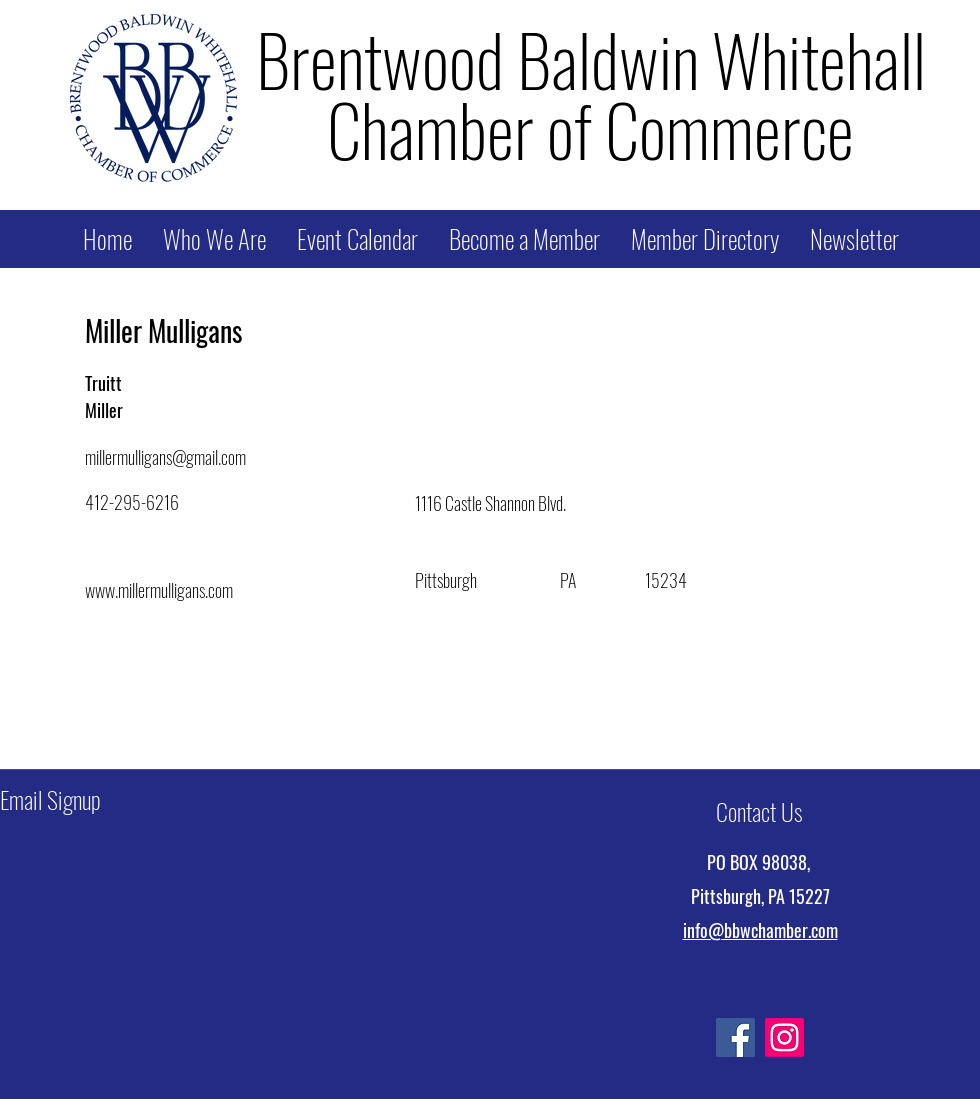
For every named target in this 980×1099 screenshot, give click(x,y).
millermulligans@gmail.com (165, 457)
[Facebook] (735, 1037)
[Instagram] (784, 1037)
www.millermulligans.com (159, 590)
